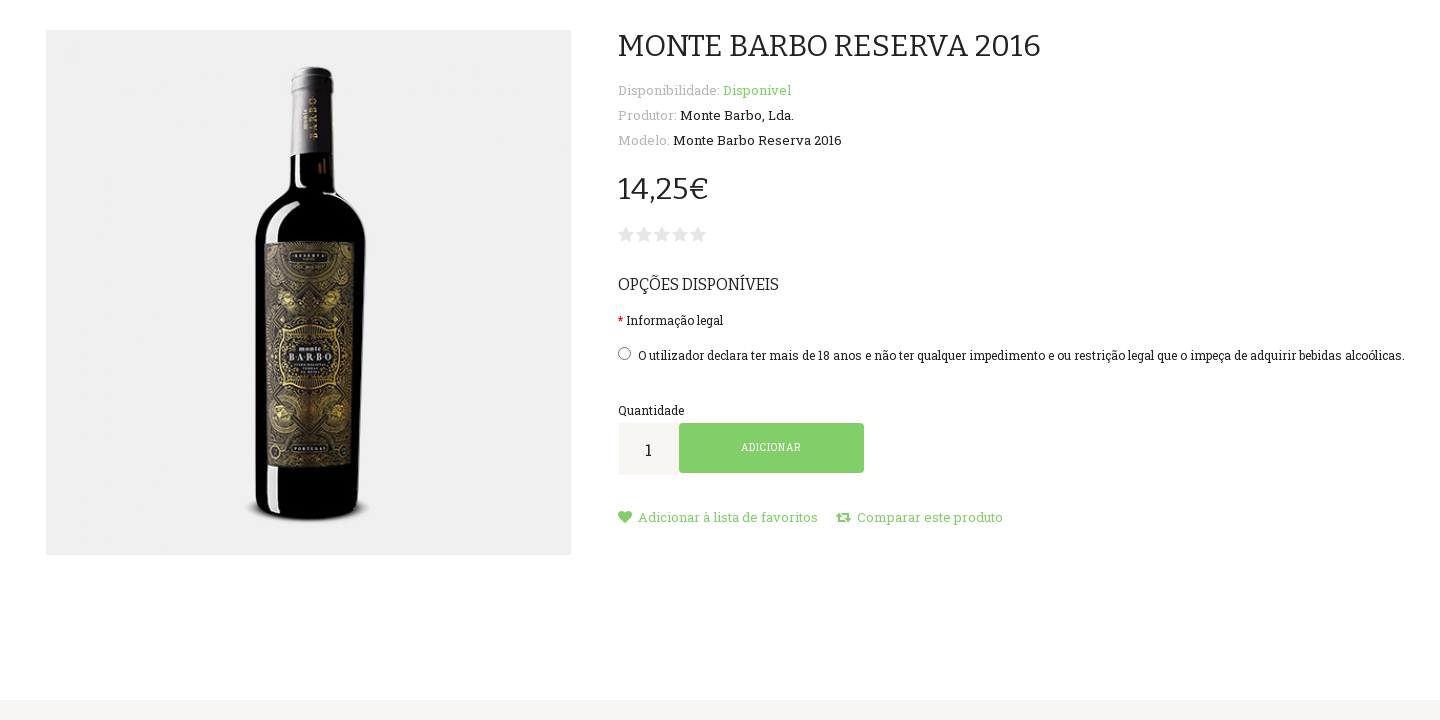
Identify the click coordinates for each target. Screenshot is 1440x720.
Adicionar (771, 447)
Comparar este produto (919, 517)
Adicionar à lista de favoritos (718, 517)
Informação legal (674, 320)
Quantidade (651, 410)
